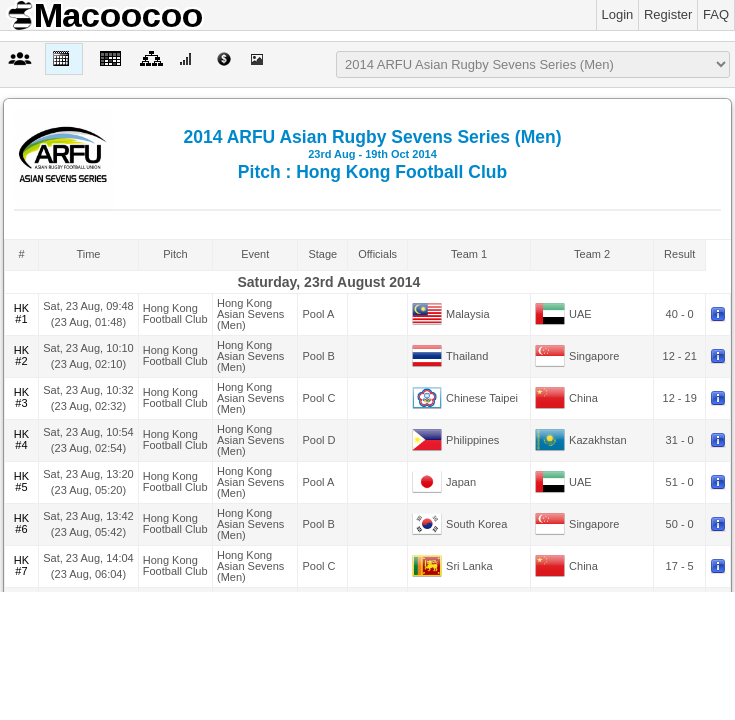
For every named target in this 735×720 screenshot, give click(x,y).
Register (668, 14)
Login (618, 14)
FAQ (716, 14)
